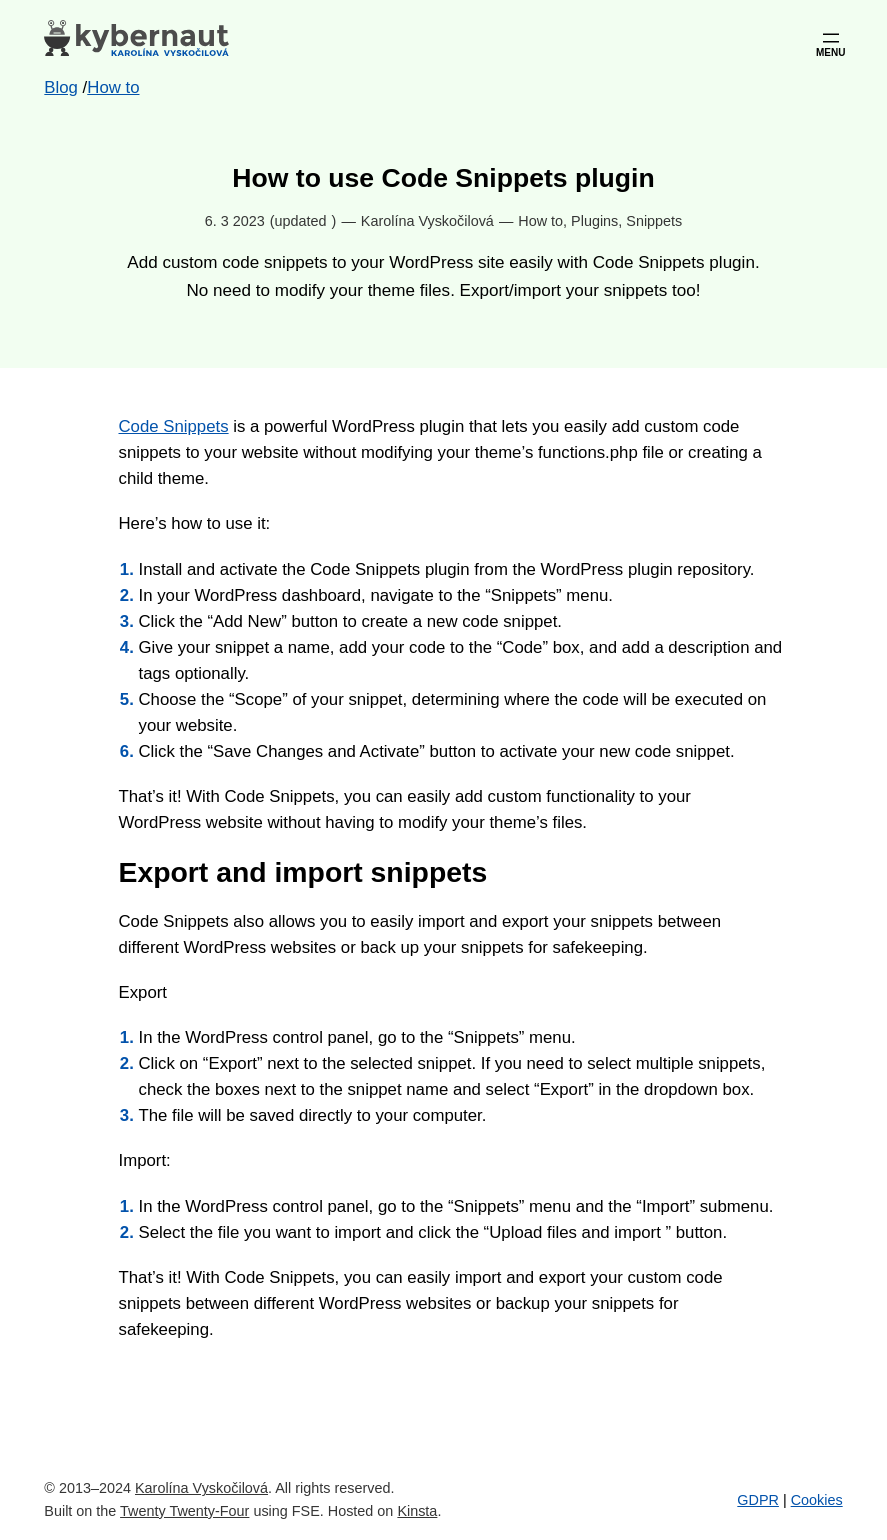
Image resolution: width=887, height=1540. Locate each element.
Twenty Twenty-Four (184, 1511)
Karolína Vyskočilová (201, 1488)
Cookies (817, 1500)
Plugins (594, 221)
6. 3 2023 (235, 221)
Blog (61, 87)
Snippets (654, 221)
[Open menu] (831, 38)
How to (540, 221)
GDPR (758, 1500)
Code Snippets (174, 426)
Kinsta (417, 1511)
